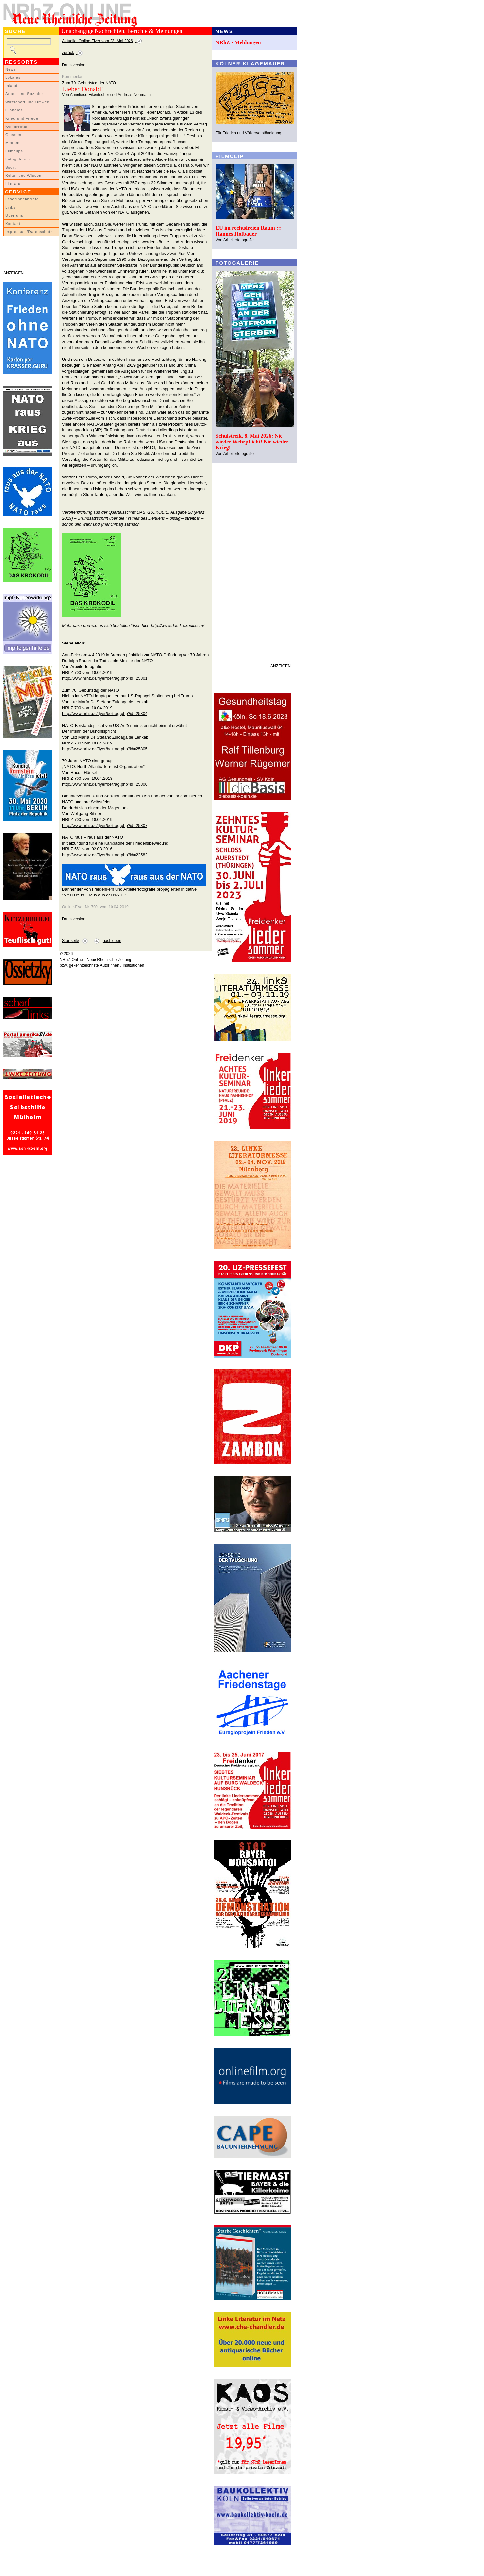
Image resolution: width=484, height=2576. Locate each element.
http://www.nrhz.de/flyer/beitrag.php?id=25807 (104, 825)
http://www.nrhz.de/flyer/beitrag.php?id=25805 (104, 748)
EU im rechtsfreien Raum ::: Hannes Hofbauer (249, 231)
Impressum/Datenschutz (29, 232)
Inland (11, 86)
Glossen (13, 135)
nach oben (112, 940)
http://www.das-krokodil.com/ (177, 625)
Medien (12, 143)
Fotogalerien (17, 159)
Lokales (13, 77)
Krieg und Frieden (23, 118)
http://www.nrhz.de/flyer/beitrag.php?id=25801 (104, 678)
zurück (68, 52)
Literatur (13, 184)
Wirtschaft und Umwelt (27, 102)
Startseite (70, 940)
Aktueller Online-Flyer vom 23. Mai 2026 (97, 41)
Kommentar (16, 126)
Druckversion (73, 65)
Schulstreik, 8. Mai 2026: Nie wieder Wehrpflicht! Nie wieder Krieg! (252, 442)
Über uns (14, 215)
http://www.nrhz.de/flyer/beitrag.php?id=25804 (104, 713)
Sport (10, 167)
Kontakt (12, 224)
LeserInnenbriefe (22, 199)
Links (10, 207)
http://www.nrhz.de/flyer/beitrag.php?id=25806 (104, 784)
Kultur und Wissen (23, 175)
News (10, 69)
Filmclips (14, 151)
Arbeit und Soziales (24, 94)
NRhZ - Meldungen (238, 42)
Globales (14, 110)
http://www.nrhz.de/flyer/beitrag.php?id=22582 (104, 854)
